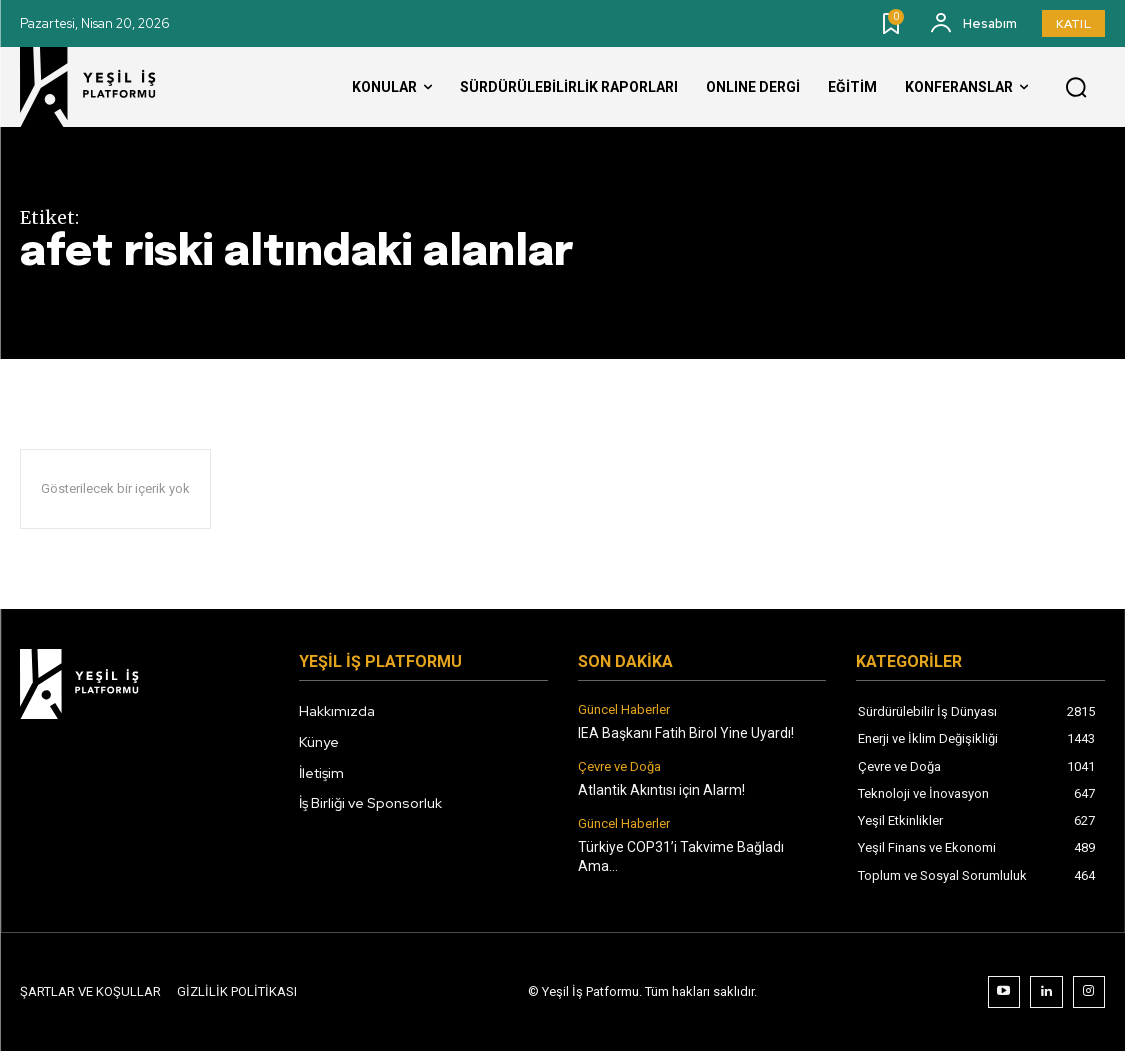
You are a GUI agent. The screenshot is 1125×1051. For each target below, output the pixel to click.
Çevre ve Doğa (619, 766)
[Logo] (105, 87)
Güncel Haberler (624, 709)
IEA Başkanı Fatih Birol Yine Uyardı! (686, 733)
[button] (1076, 88)
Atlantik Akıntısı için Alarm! (661, 790)
